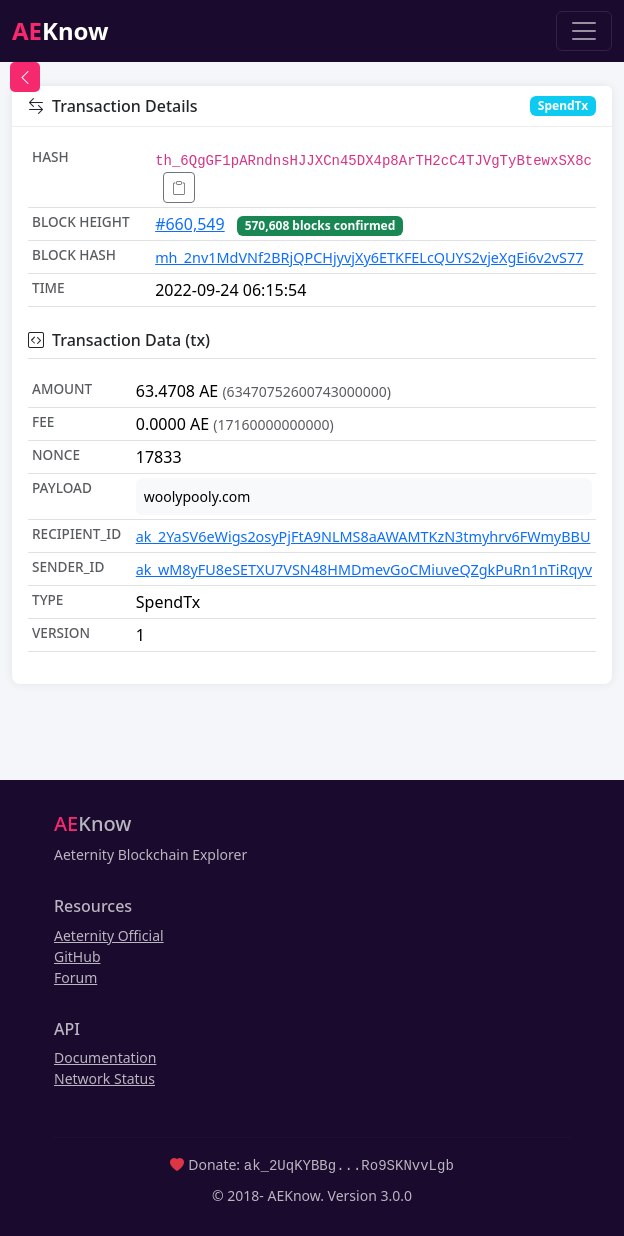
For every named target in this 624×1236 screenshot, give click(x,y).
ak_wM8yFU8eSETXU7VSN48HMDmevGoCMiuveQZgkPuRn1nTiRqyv (364, 569)
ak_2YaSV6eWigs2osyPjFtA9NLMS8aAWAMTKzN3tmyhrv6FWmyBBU (363, 536)
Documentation (105, 1057)
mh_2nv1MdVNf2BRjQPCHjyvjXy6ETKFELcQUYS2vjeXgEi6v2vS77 (369, 257)
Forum (75, 977)
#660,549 (190, 224)
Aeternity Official (109, 935)
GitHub (77, 956)
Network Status (104, 1078)
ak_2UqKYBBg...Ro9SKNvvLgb (349, 1164)
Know (60, 30)
